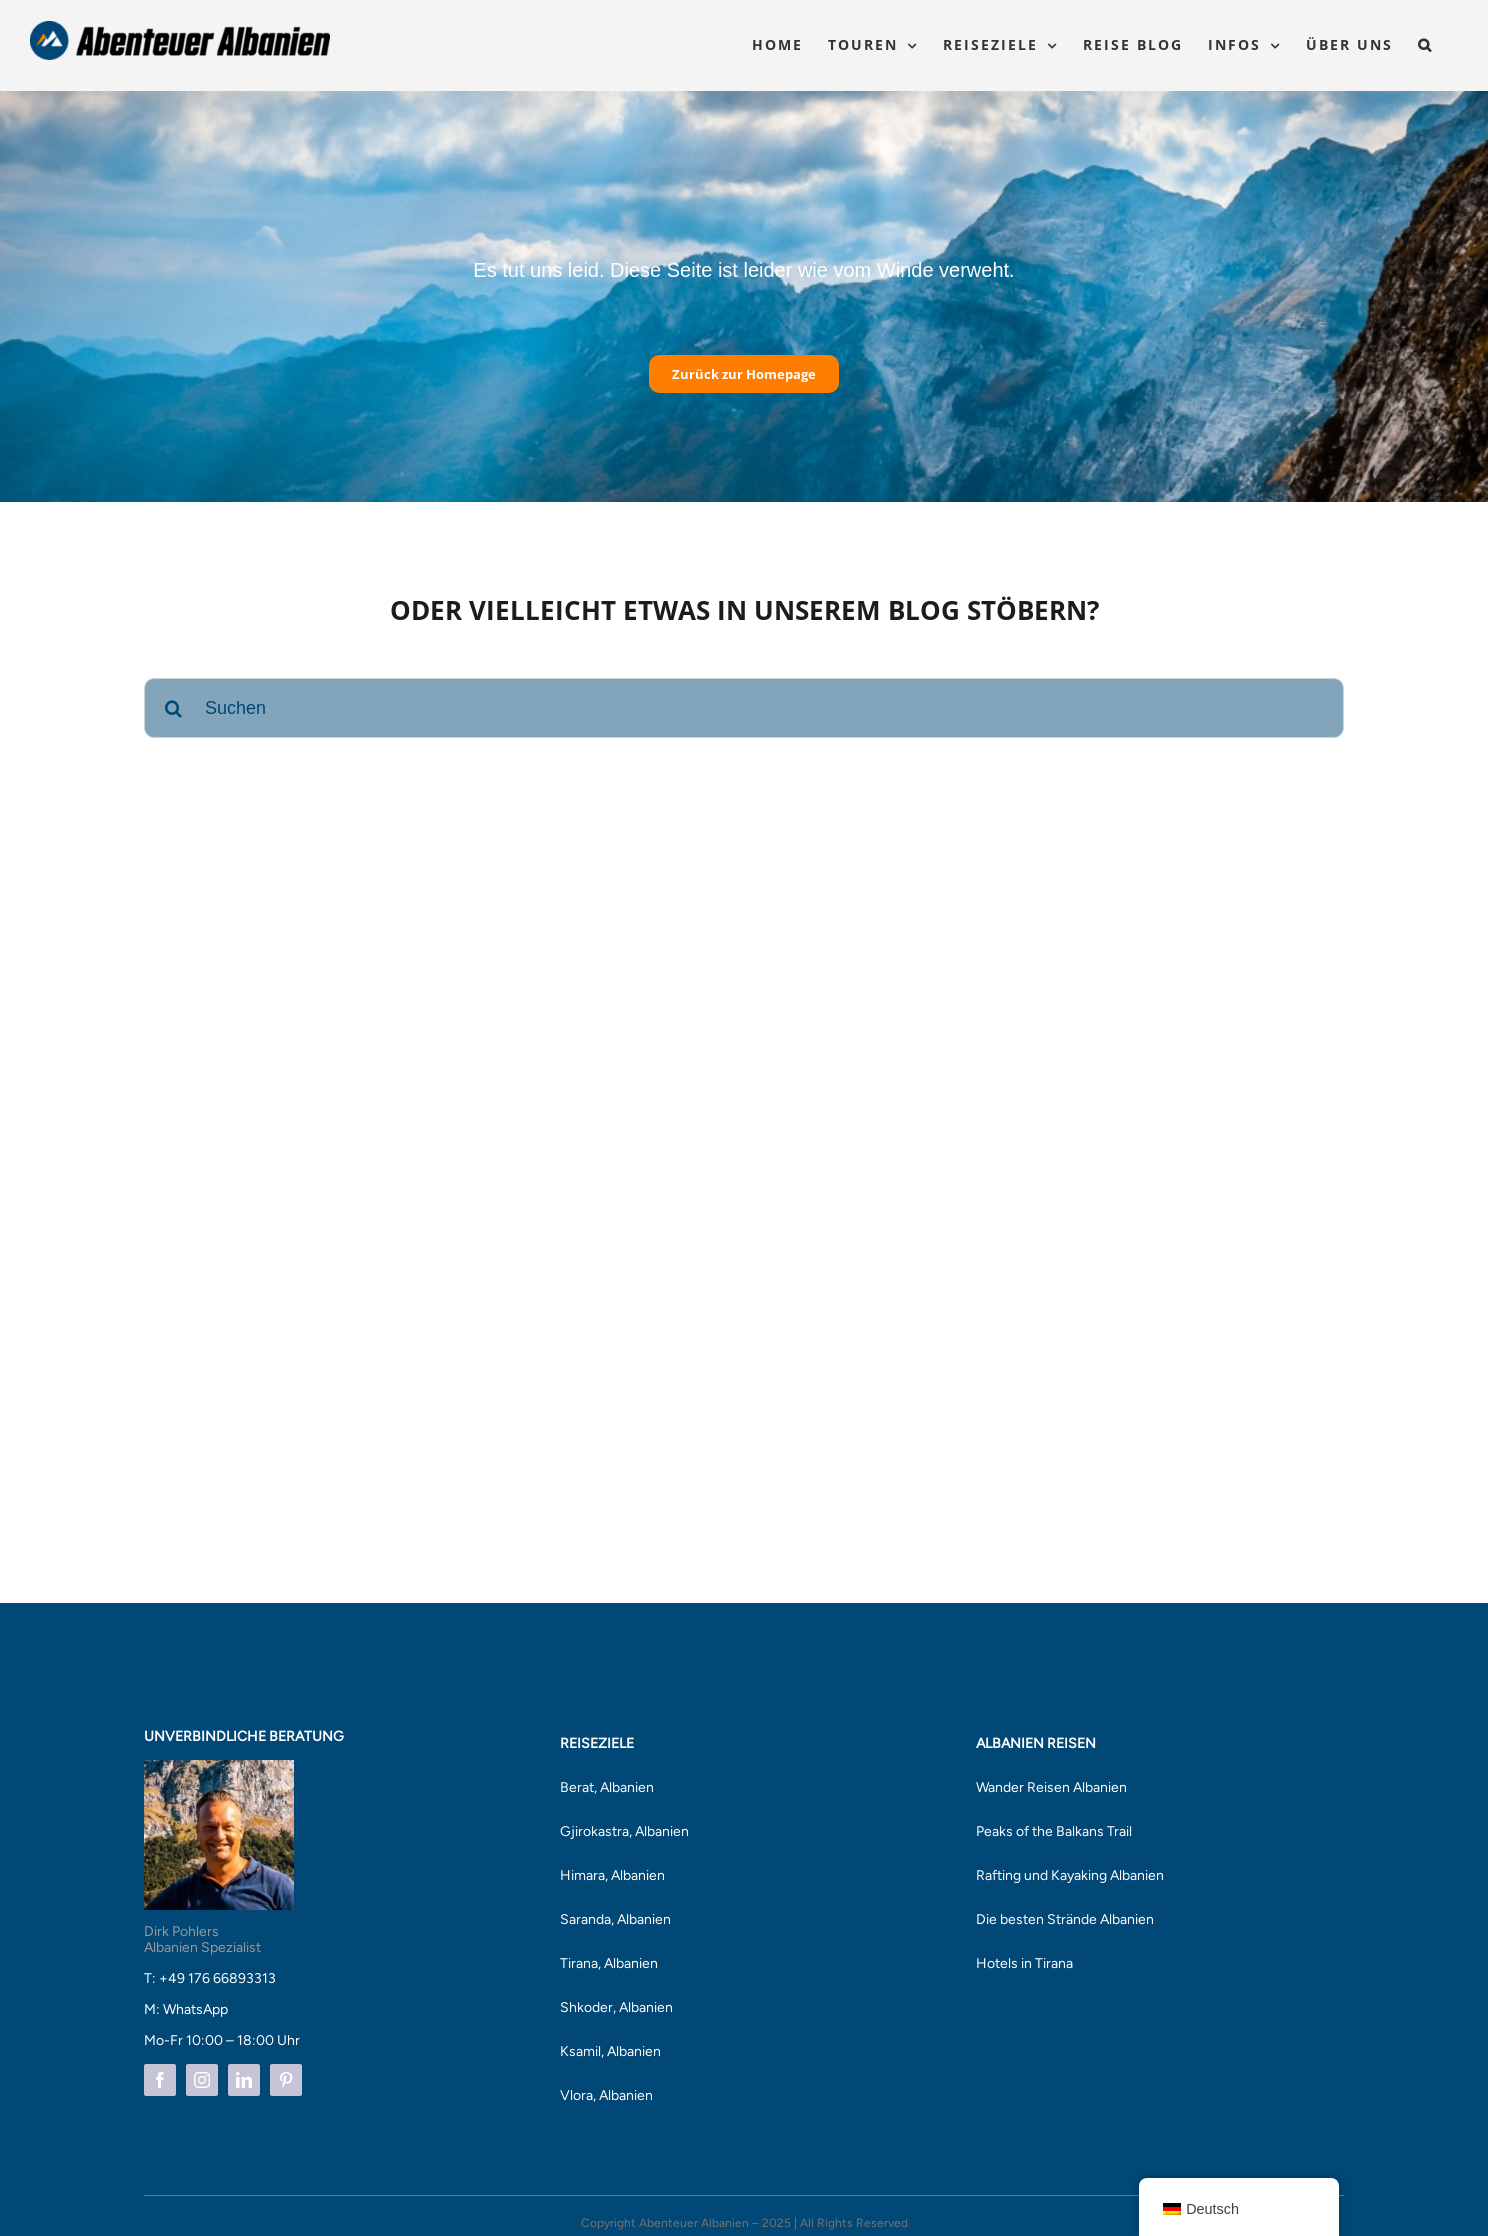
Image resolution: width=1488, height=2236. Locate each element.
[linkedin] (244, 2080)
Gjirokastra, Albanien (624, 1831)
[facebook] (160, 2080)
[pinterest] (286, 2080)
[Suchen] (744, 708)
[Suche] (174, 708)
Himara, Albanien (612, 1875)
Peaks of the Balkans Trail (1054, 1831)
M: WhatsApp (186, 2009)
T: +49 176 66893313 (210, 1978)
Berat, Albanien (607, 1787)
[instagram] (202, 2080)
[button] (1425, 45)
